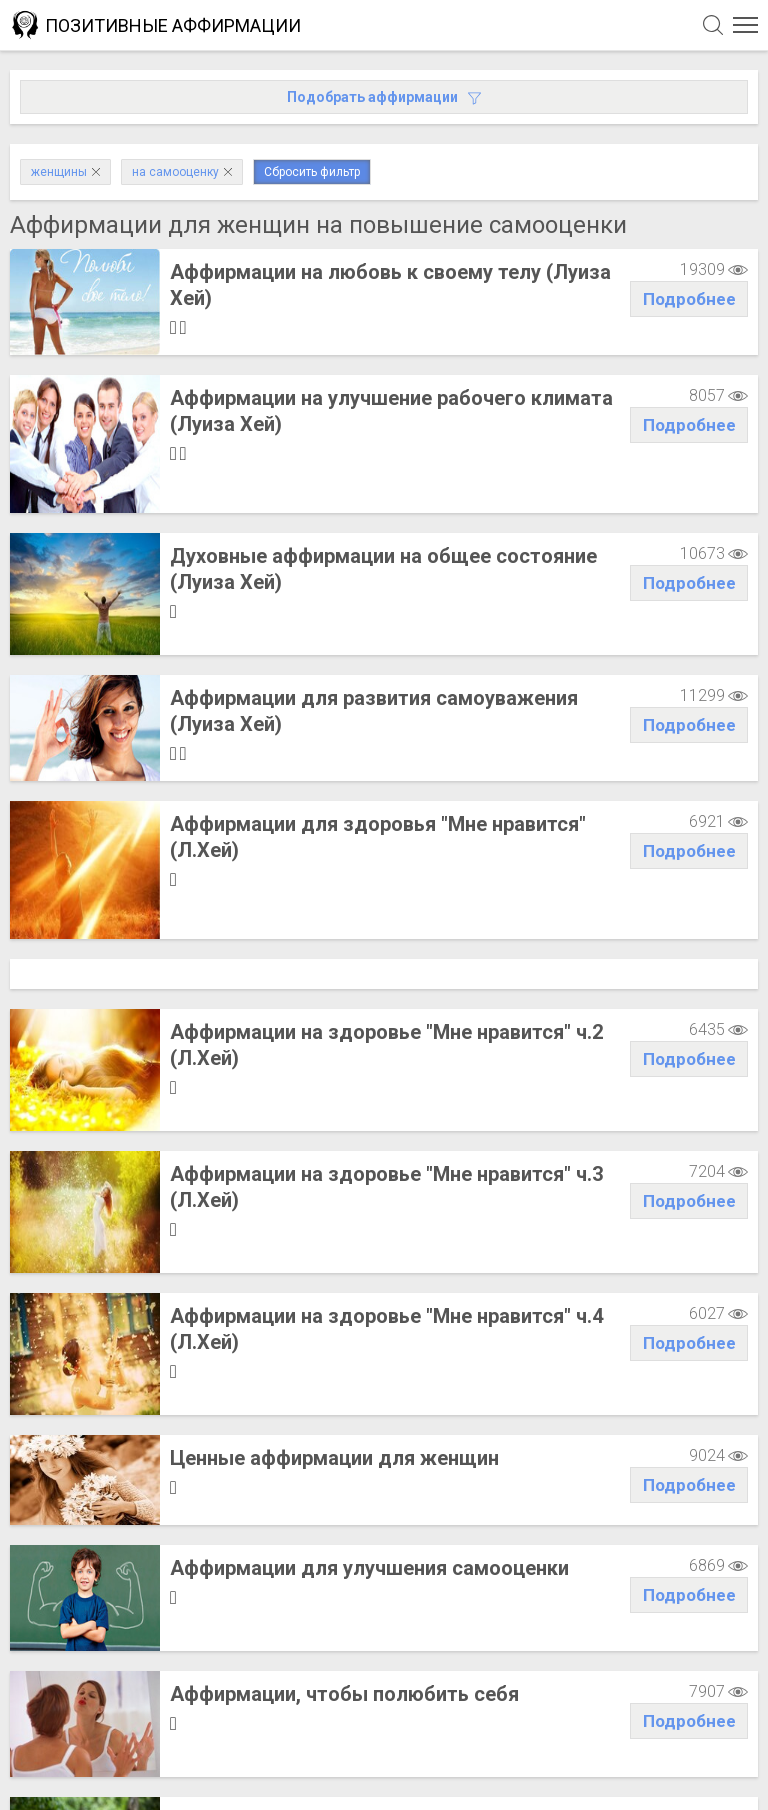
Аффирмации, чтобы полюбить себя (344, 1485)
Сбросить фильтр (312, 172)
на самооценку (182, 172)
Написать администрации (115, 1764)
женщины (65, 172)
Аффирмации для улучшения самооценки (369, 1375)
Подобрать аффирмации (384, 97)
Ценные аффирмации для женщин (334, 1255)
